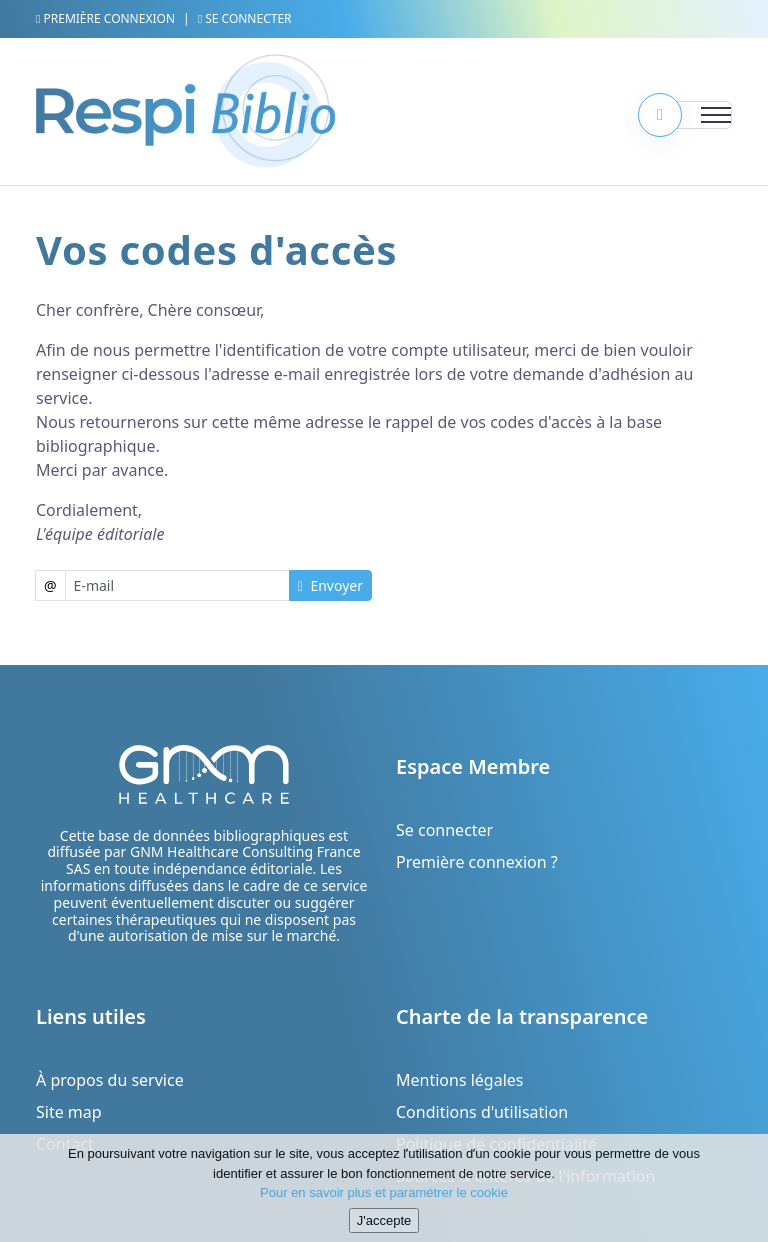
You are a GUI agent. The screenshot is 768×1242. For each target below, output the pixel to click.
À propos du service (110, 1080)
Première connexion (105, 18)
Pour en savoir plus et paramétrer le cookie (384, 1200)
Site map (69, 1112)
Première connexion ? (477, 862)
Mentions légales (460, 1080)
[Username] (177, 585)
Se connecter (245, 18)
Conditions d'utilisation (482, 1112)
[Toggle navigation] (692, 115)
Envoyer (330, 585)
